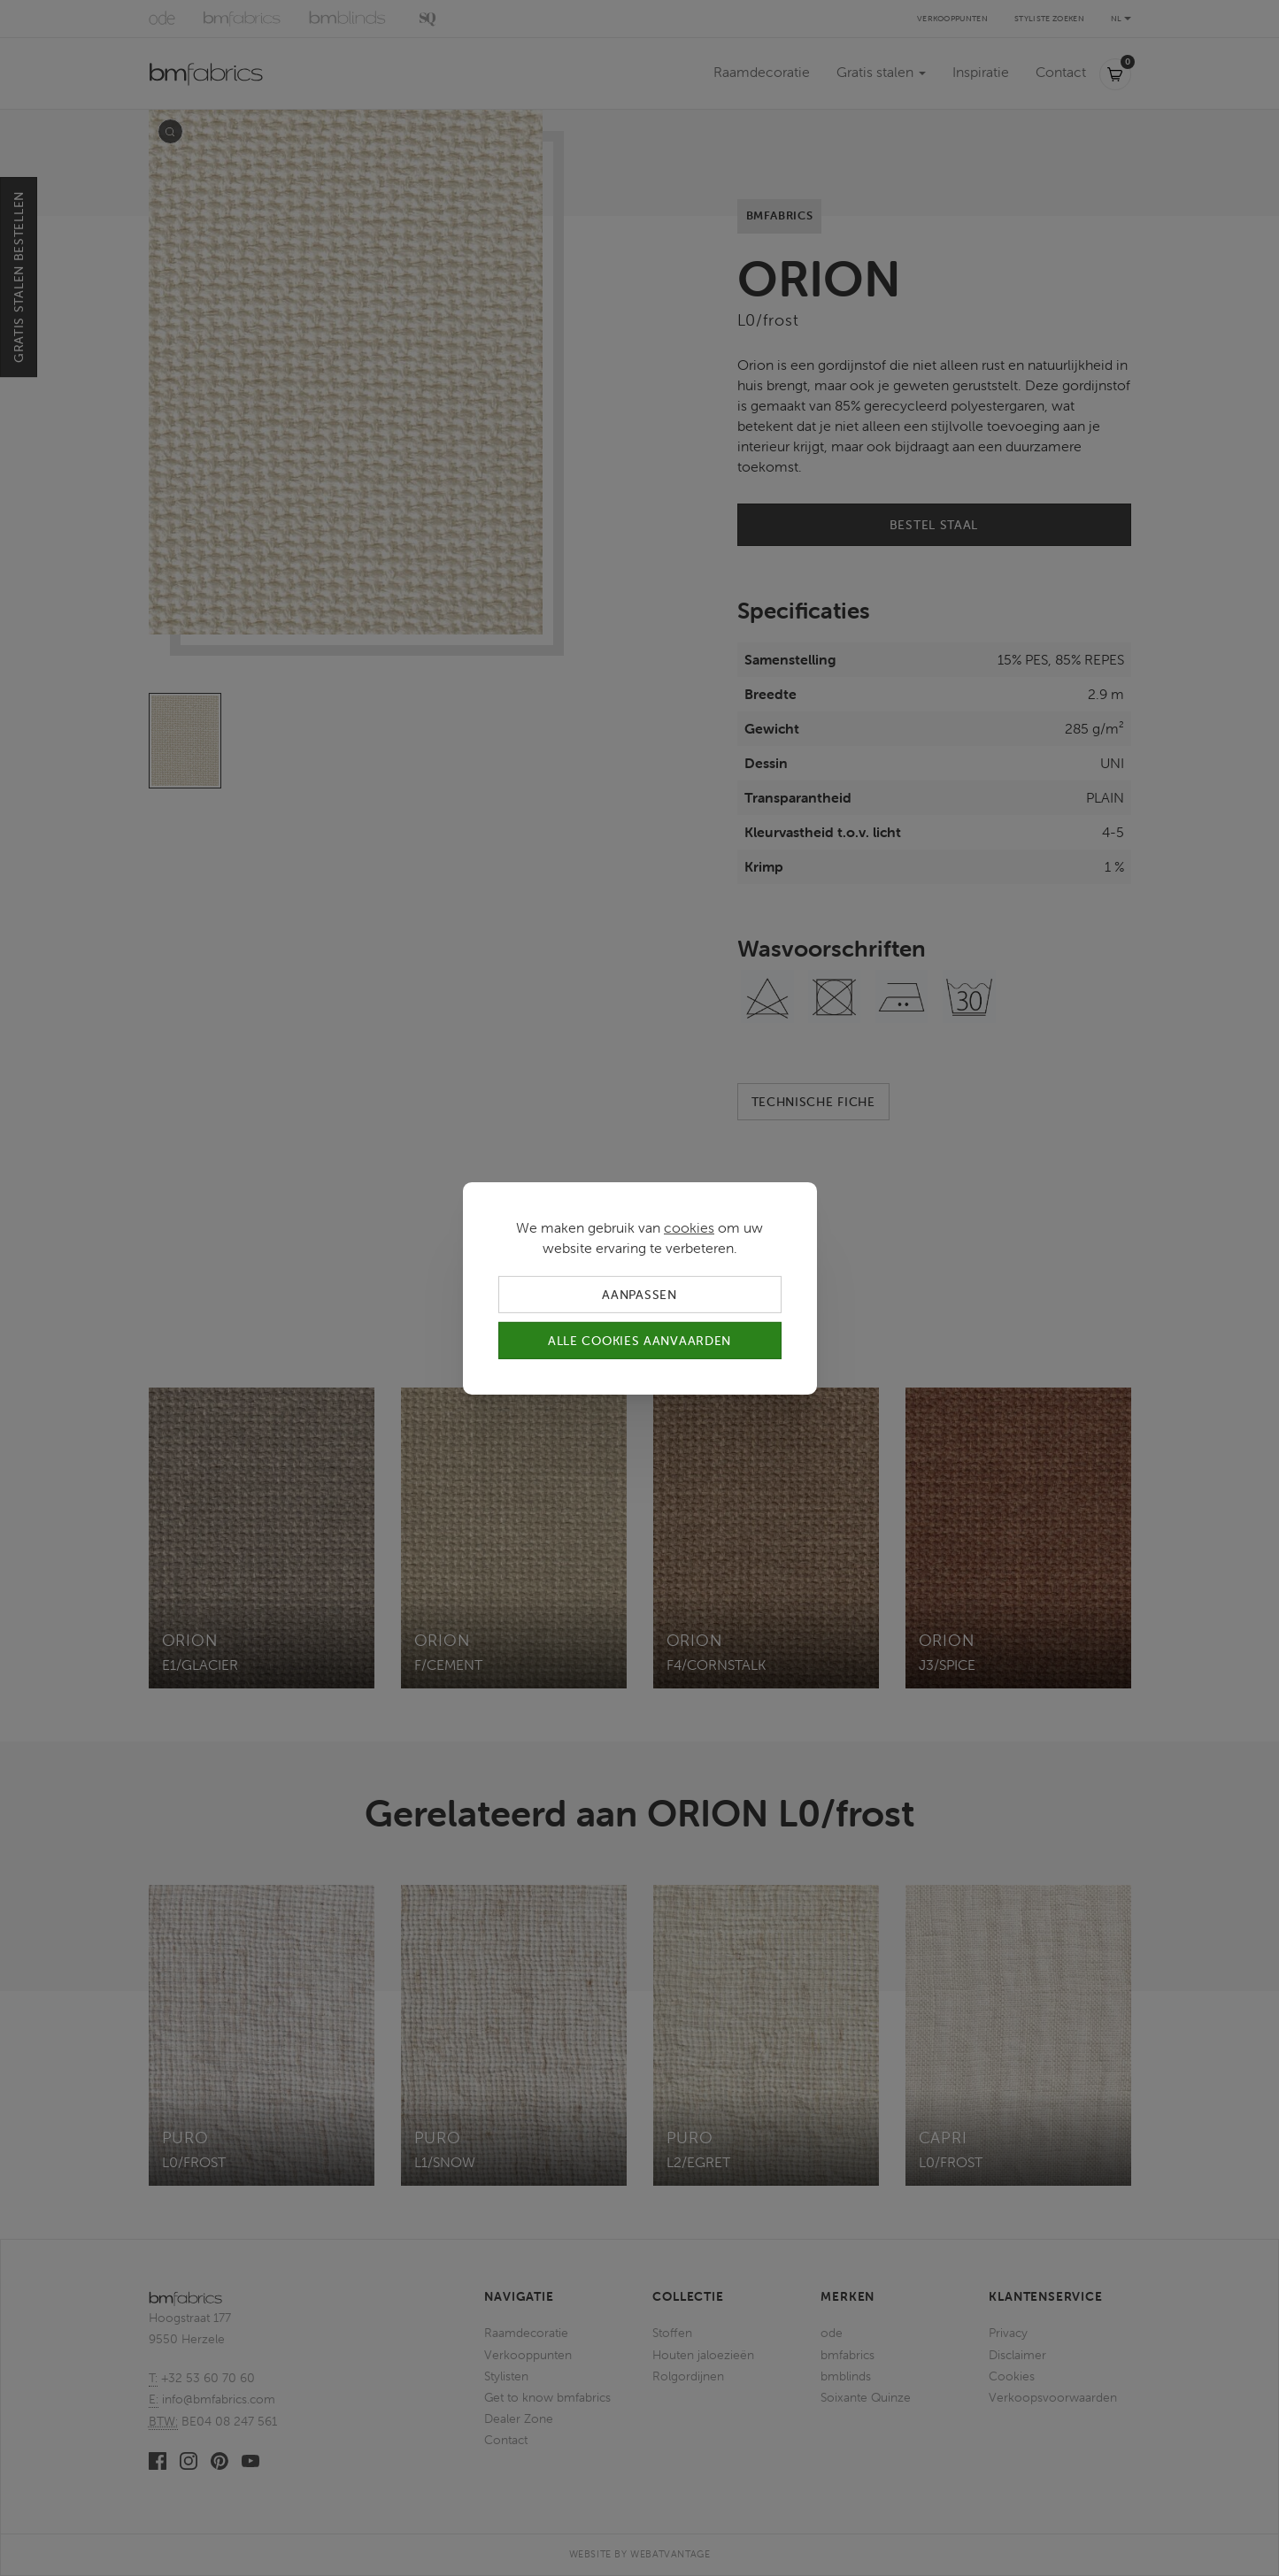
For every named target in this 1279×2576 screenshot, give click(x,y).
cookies (689, 1226)
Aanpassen (639, 1294)
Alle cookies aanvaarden (639, 1341)
